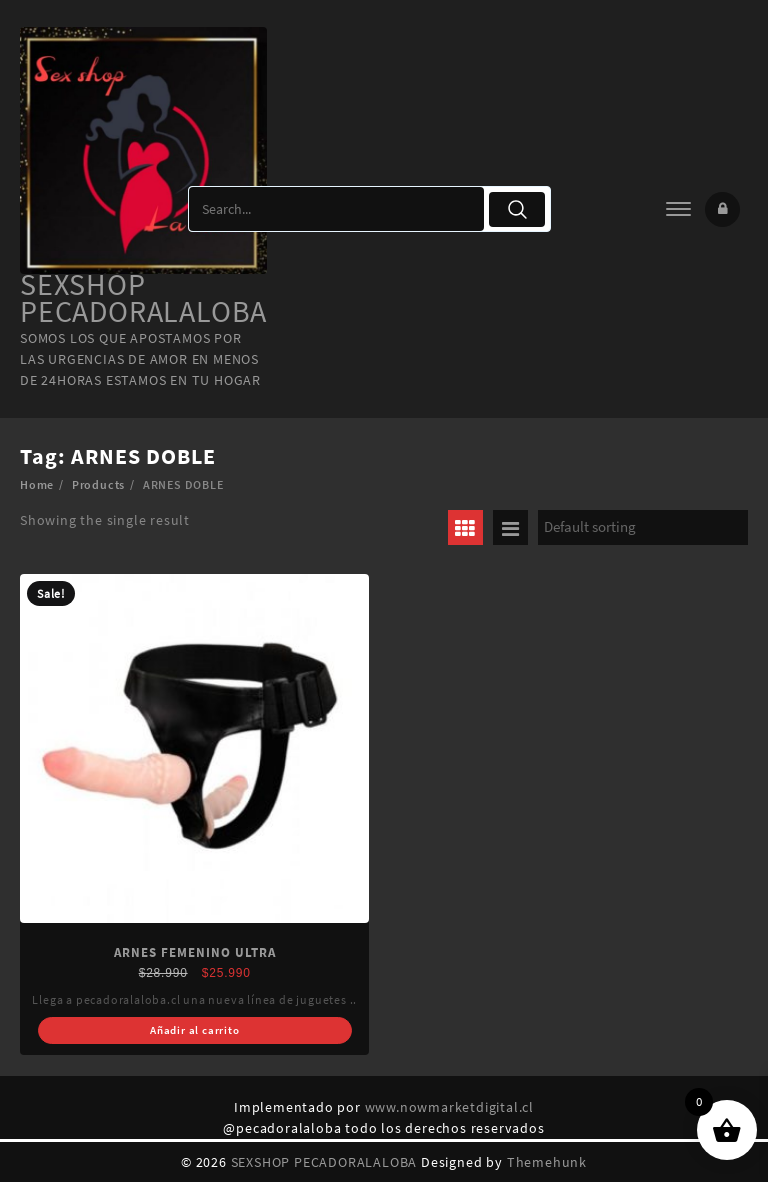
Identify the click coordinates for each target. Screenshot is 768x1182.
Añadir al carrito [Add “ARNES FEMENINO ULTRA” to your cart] (195, 1030)
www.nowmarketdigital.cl (449, 1107)
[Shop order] (643, 527)
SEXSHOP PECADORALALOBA (143, 297)
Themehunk (547, 1162)
